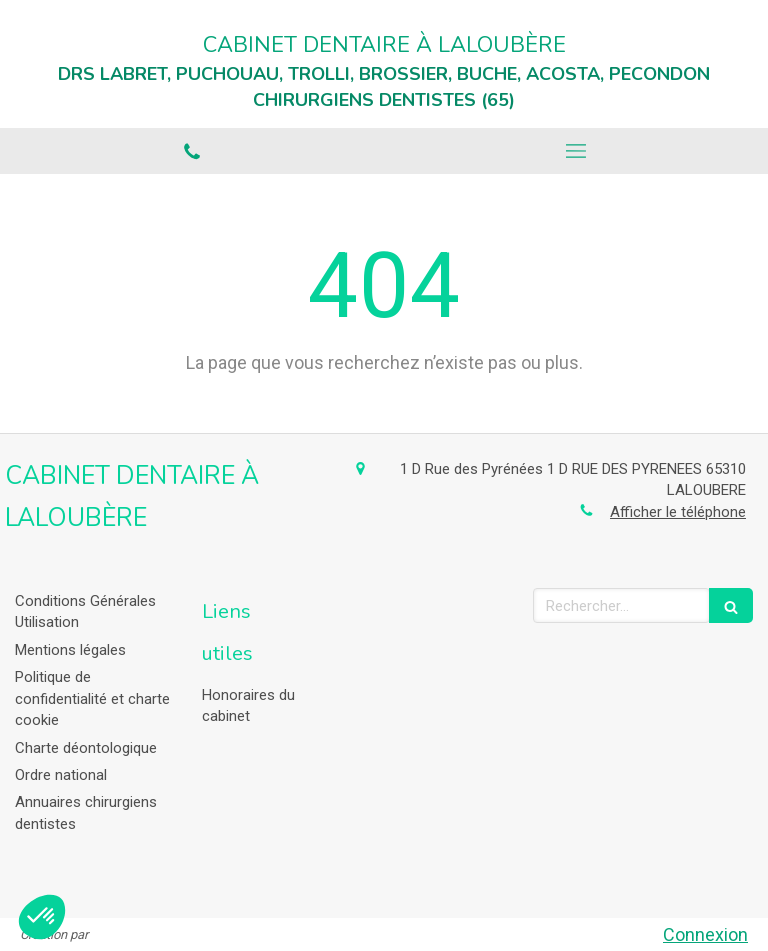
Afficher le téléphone (678, 512)
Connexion (705, 934)
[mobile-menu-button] (576, 151)
